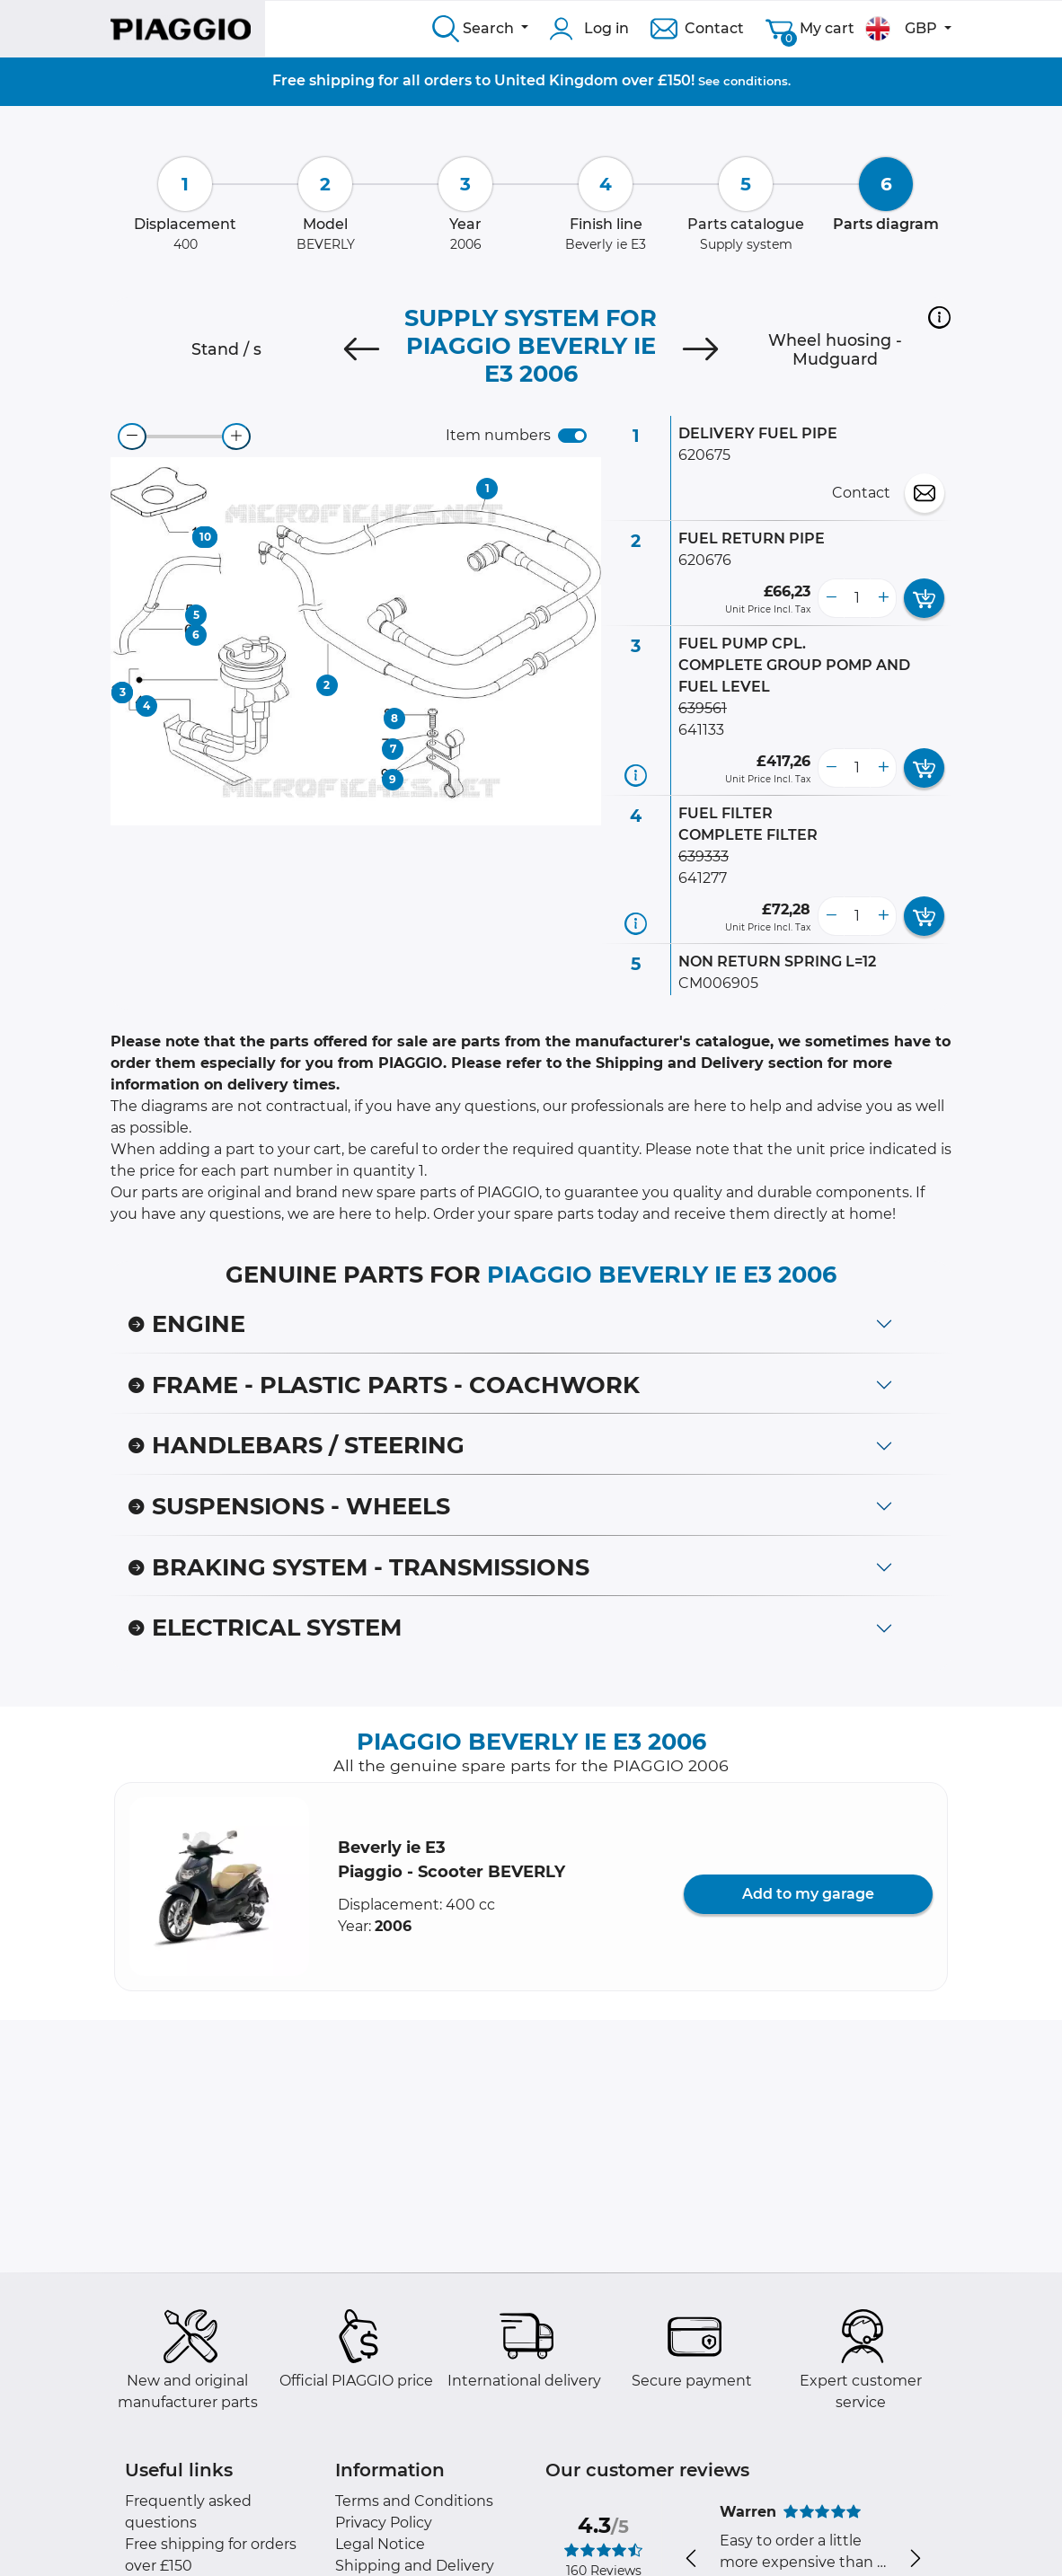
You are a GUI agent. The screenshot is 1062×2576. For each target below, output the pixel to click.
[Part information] (635, 775)
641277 (702, 878)
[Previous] (361, 349)
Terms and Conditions (414, 2501)
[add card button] (924, 598)
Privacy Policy (383, 2522)
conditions (755, 81)
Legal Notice (380, 2544)
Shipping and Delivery (414, 2565)
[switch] (572, 435)
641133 (701, 729)
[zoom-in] (236, 436)
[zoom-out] (132, 436)
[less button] (831, 598)
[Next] (700, 349)
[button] (939, 317)
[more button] (883, 598)
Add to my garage (808, 1893)
